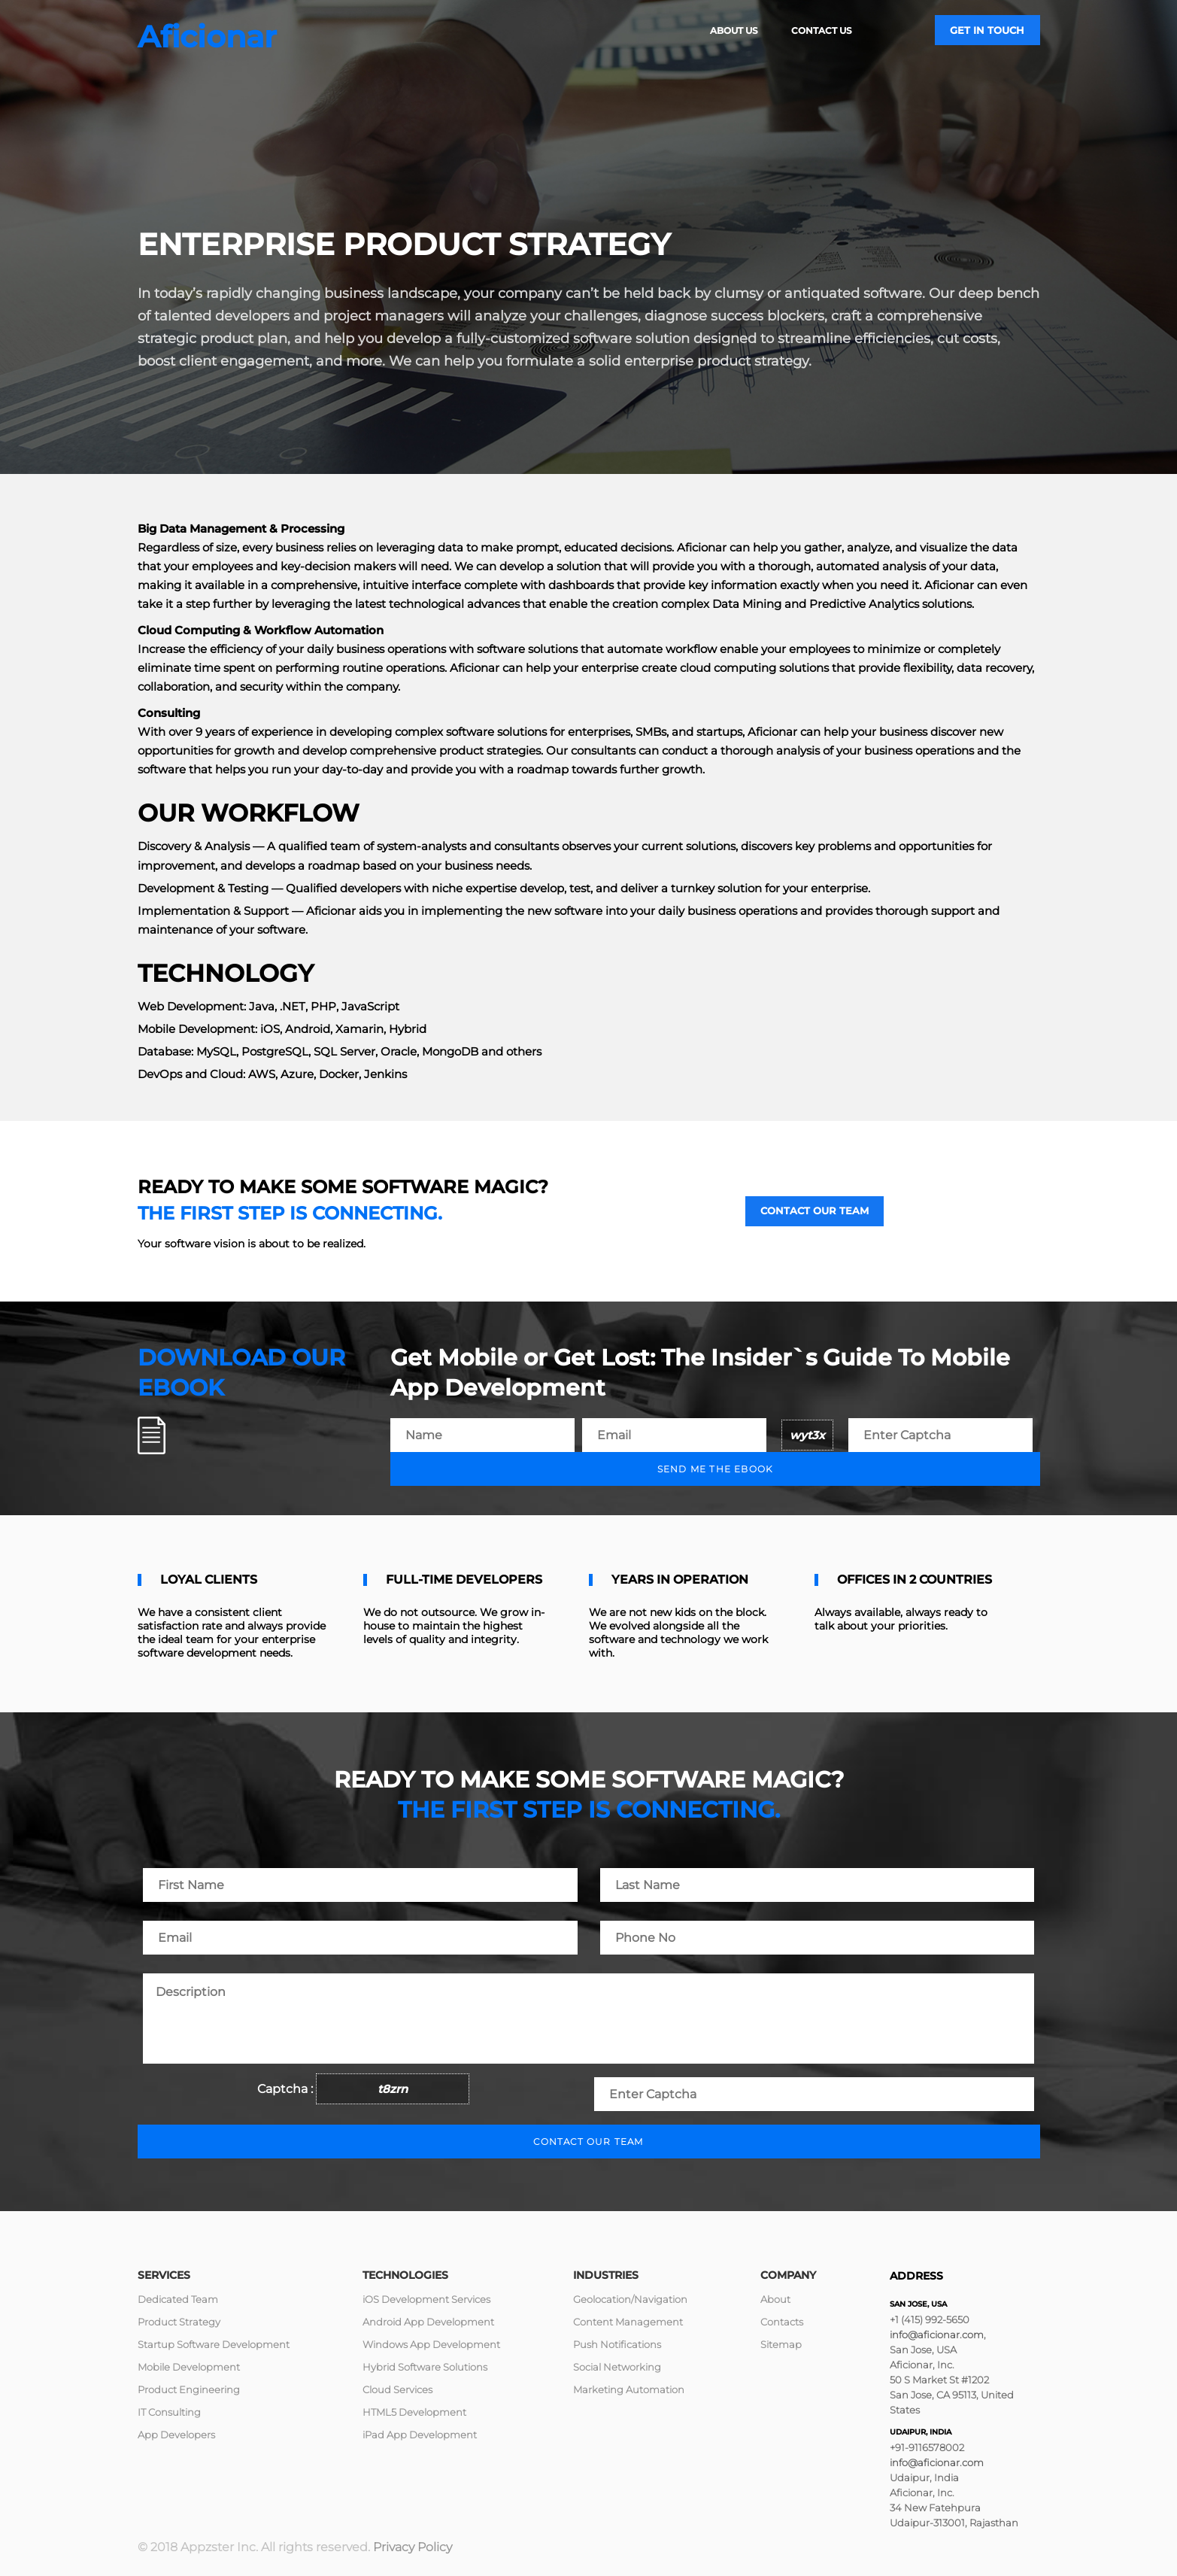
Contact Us (821, 30)
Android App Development (428, 2322)
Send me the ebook (714, 1469)
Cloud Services (397, 2389)
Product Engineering (189, 2389)
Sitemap (781, 2344)
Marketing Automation (628, 2389)
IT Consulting (169, 2412)
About (775, 2299)
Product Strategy (179, 2322)
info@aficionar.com (937, 2334)
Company (788, 2275)
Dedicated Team (178, 2299)
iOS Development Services (426, 2299)
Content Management (628, 2322)
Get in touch (987, 30)
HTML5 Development (414, 2412)
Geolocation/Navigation (630, 2299)
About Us (734, 30)
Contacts (781, 2322)
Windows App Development (431, 2344)
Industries (606, 2275)
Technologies (405, 2275)
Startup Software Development (214, 2344)
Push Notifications (617, 2344)
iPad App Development (420, 2435)
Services (164, 2275)
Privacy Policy (412, 2547)
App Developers (176, 2435)
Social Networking (617, 2367)
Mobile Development (189, 2367)
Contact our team (814, 1210)
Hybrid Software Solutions (425, 2367)
